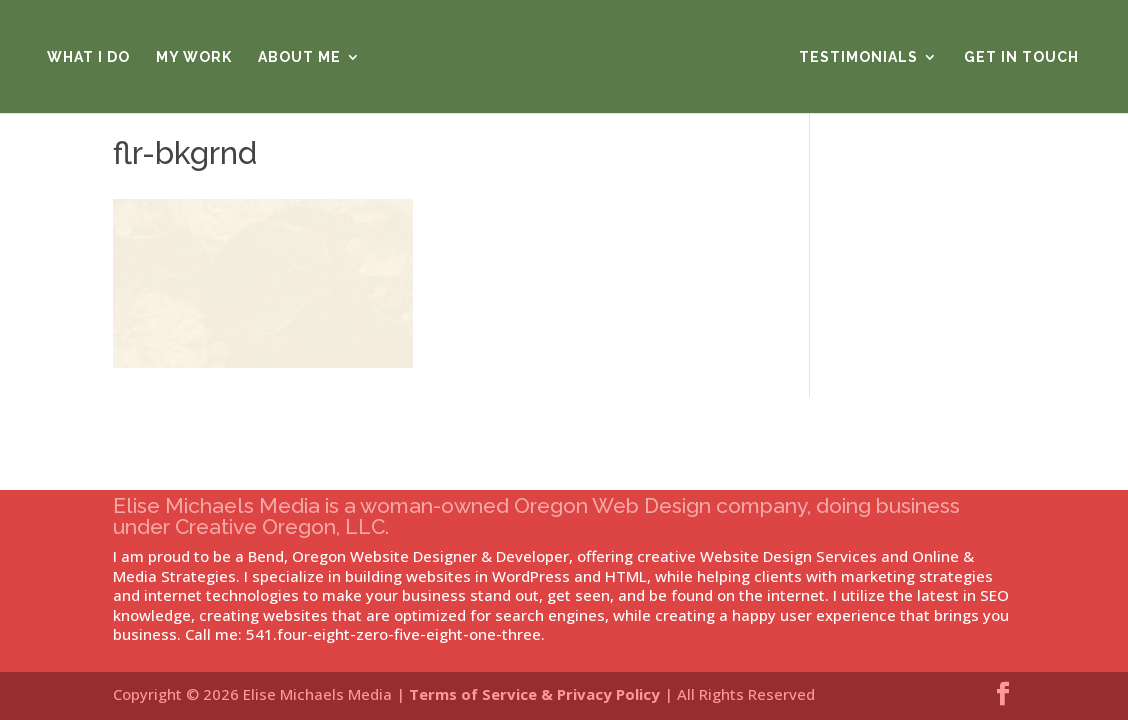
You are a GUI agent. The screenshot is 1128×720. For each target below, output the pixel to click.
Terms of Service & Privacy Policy (534, 694)
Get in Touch (1021, 57)
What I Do (88, 57)
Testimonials (858, 57)
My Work (194, 57)
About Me (299, 57)
